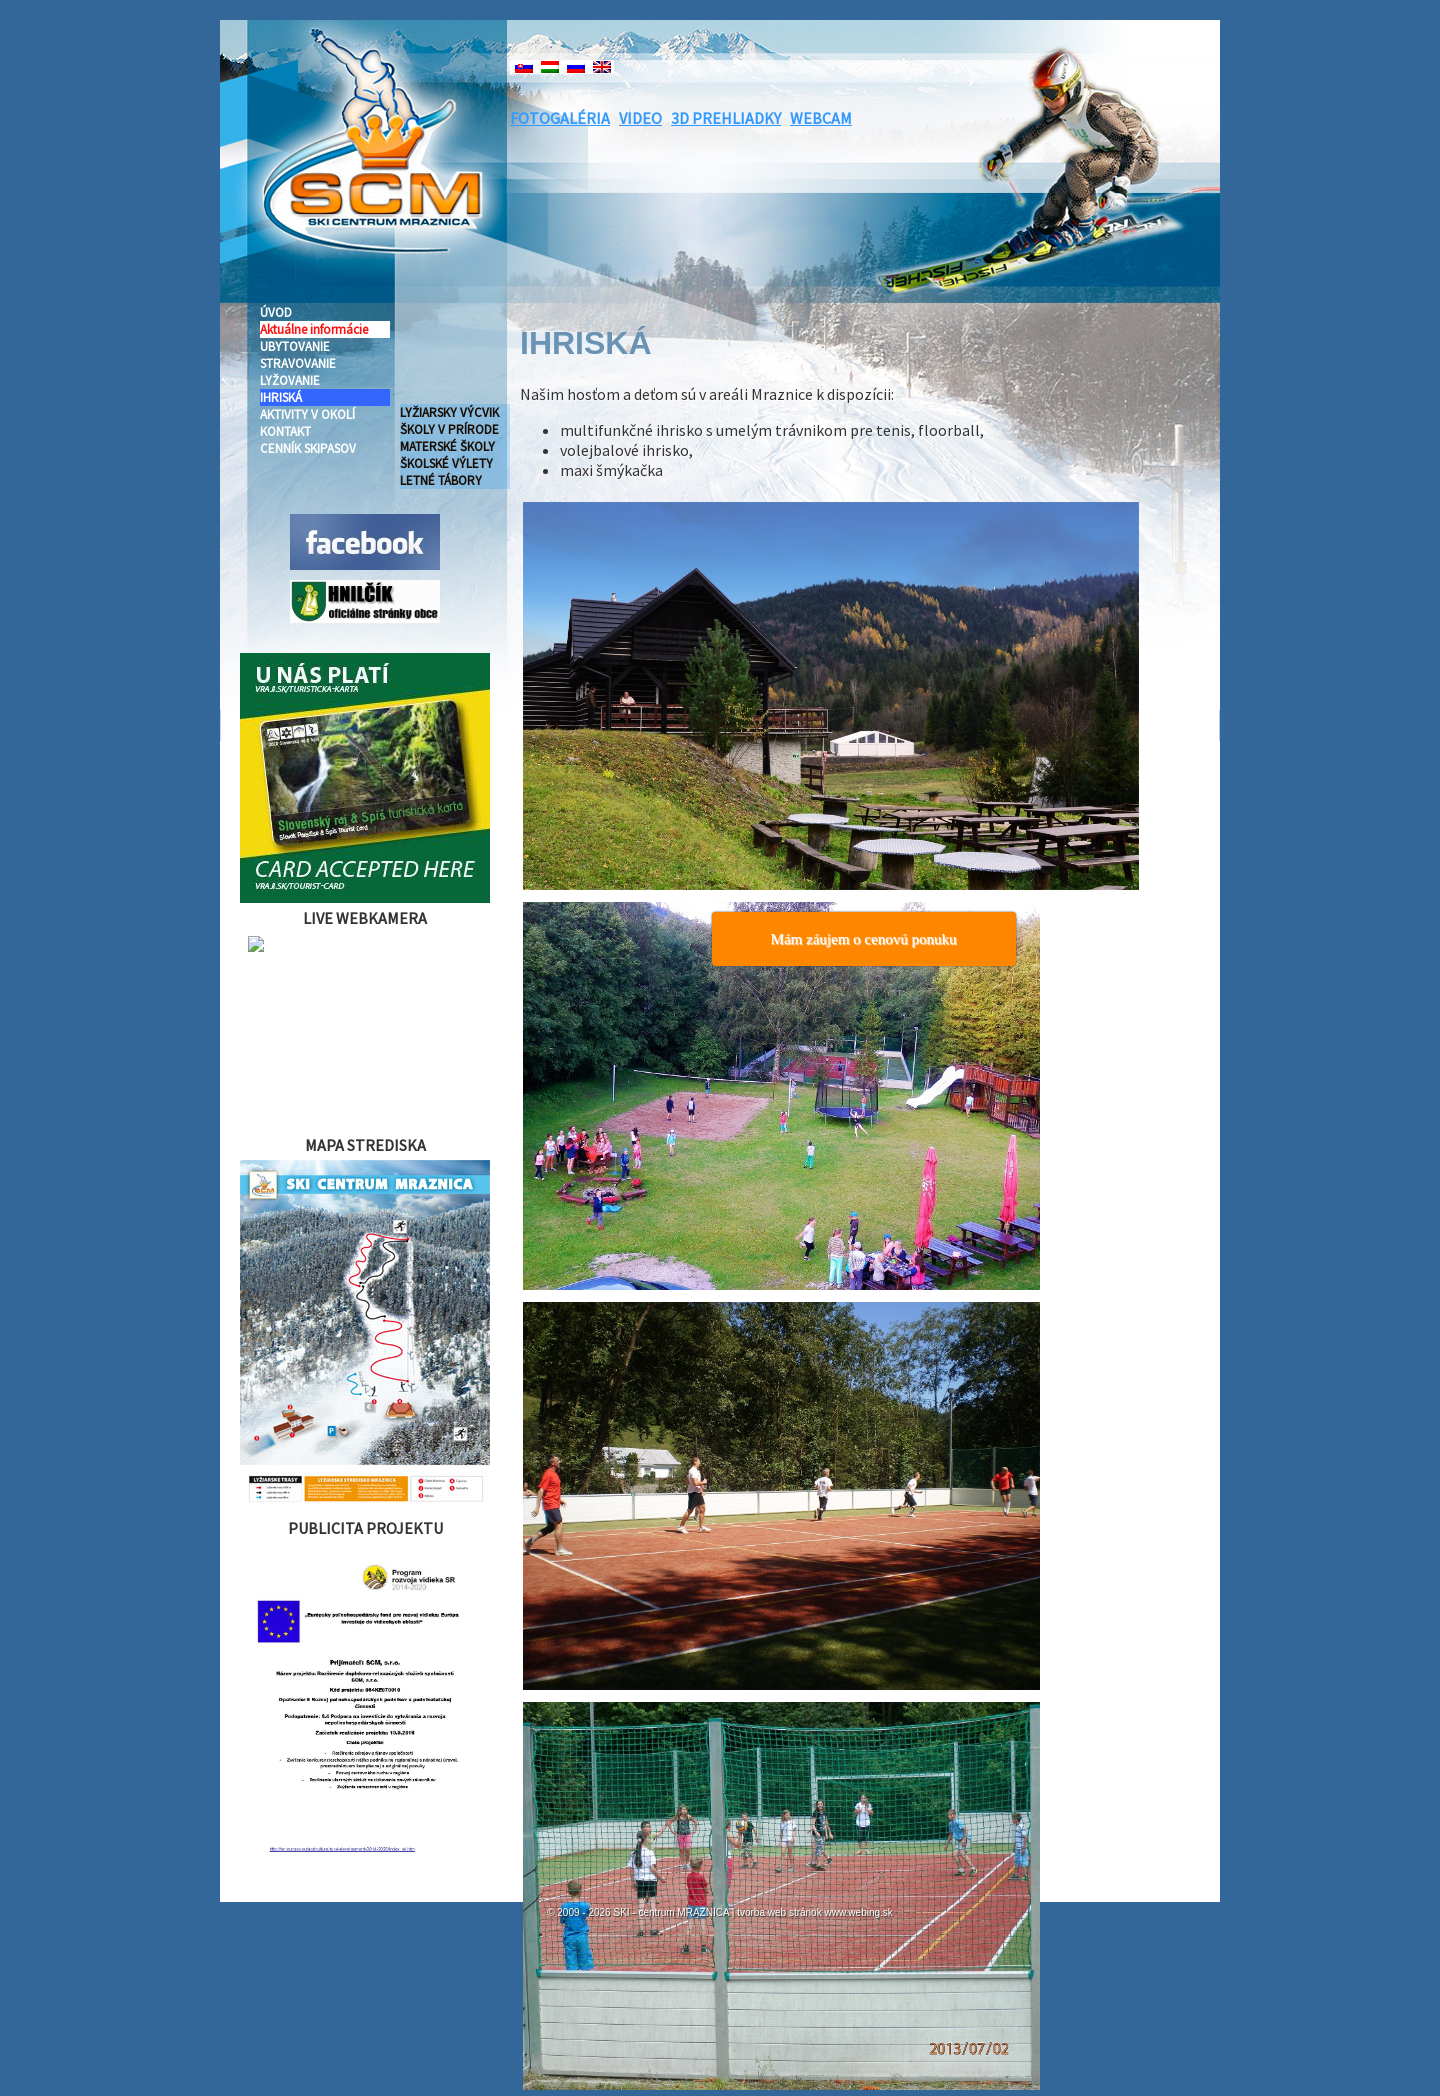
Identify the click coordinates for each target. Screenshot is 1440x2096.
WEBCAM (821, 118)
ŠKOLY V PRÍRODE (449, 429)
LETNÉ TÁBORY (441, 480)
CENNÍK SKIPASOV (308, 448)
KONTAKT (285, 431)
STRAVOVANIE (298, 363)
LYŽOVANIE (290, 380)
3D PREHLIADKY (726, 118)
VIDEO (640, 118)
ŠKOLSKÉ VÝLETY (446, 463)
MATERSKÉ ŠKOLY (447, 446)
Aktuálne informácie (314, 329)
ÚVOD (276, 312)
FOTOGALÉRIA (560, 118)
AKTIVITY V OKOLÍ (307, 414)
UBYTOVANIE (295, 346)
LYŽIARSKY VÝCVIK (449, 412)
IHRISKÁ (281, 397)
